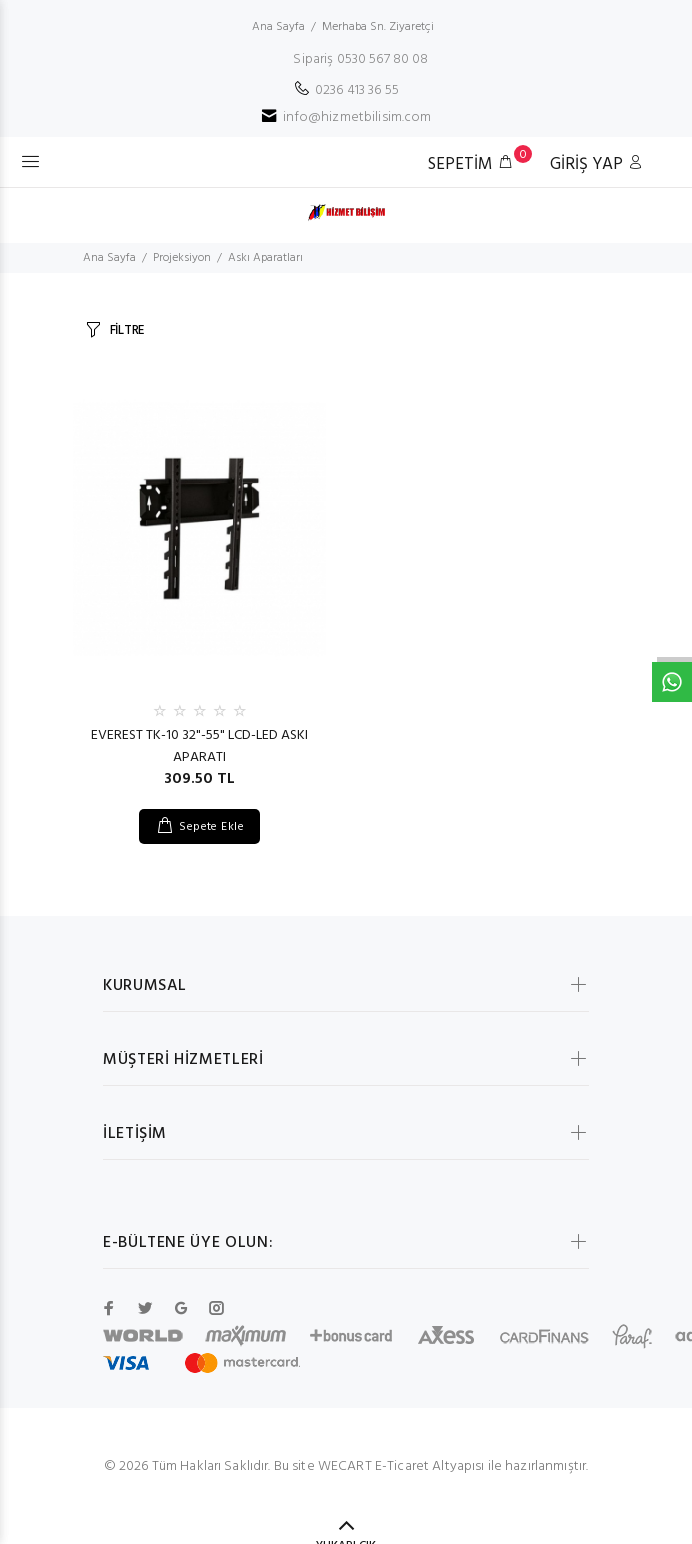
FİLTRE (127, 330)
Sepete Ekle (211, 827)
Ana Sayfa (278, 27)
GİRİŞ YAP (597, 164)
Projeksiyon (182, 258)
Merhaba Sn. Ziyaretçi (378, 27)
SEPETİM (475, 163)
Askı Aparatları (265, 258)
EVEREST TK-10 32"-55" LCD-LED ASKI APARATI (199, 746)
